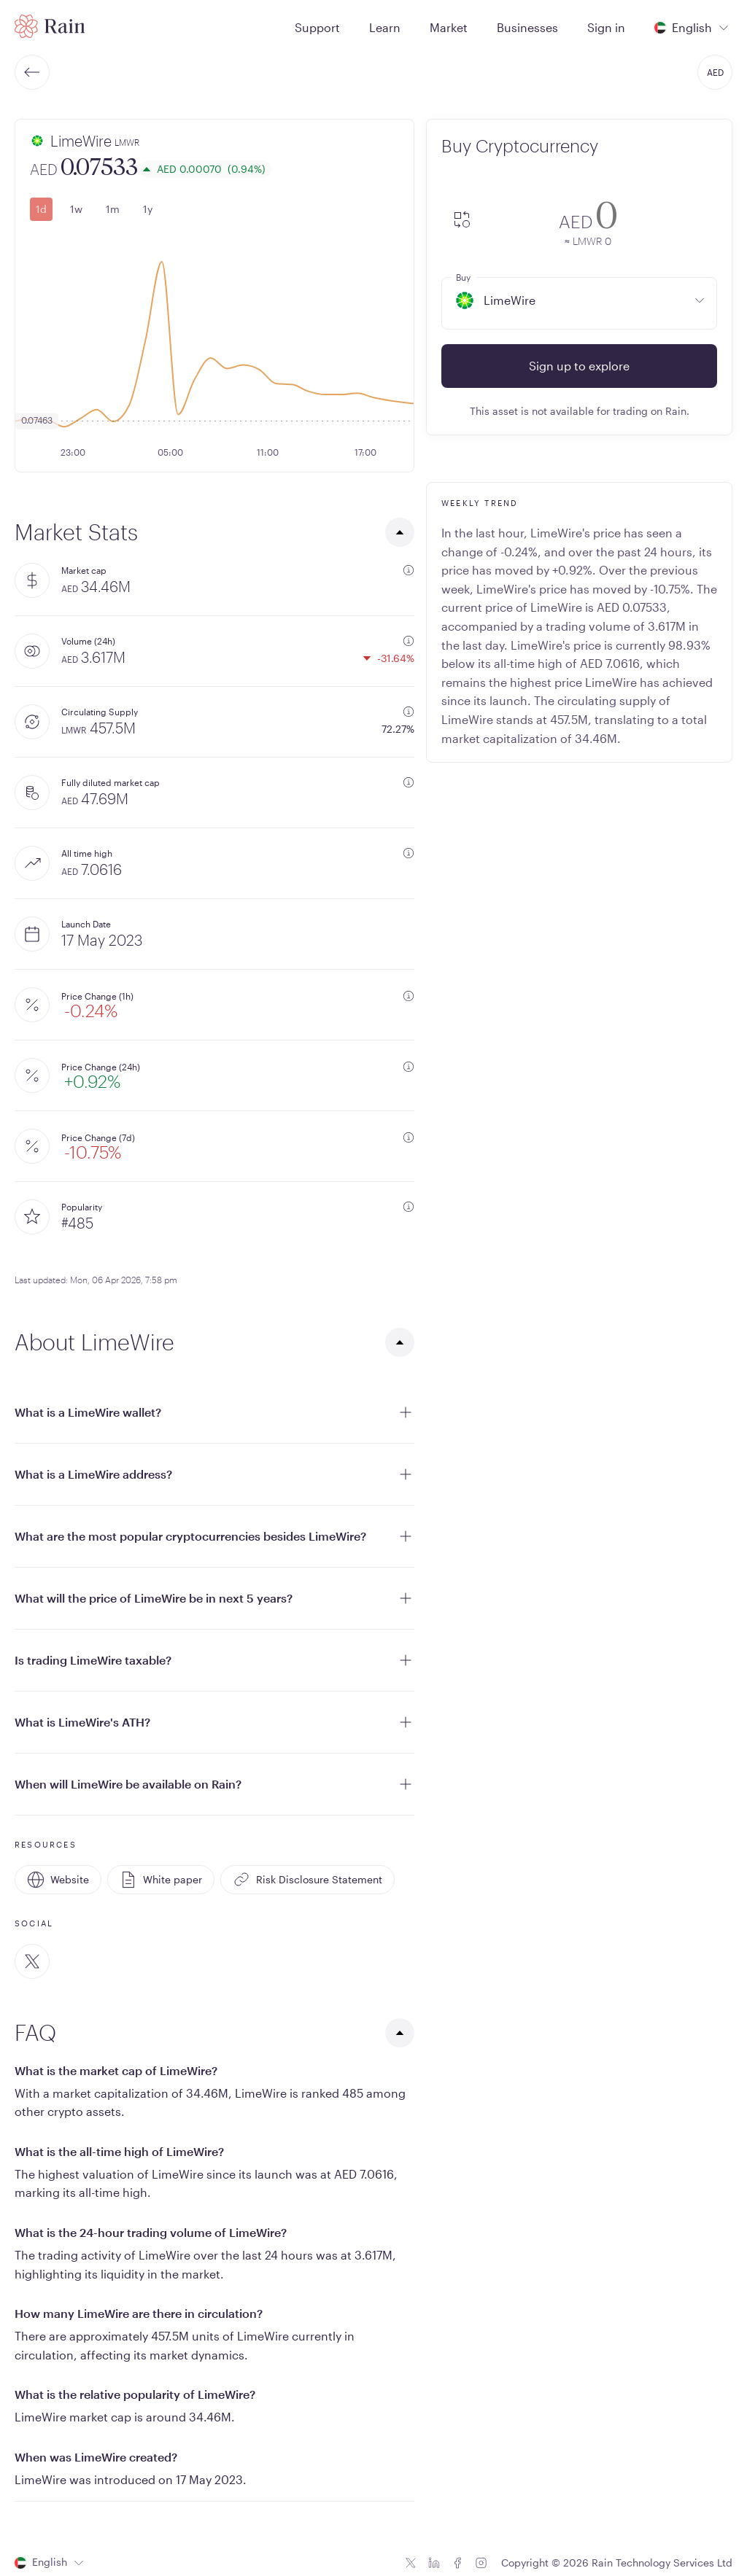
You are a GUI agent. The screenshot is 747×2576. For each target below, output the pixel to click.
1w (76, 209)
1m (113, 209)
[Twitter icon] (411, 2563)
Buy (463, 277)
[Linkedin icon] (434, 2563)
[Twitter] (32, 1961)
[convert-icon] (462, 220)
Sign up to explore (579, 366)
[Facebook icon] (457, 2563)
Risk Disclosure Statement (307, 1879)
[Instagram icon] (481, 2563)
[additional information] (408, 570)
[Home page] (50, 26)
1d (41, 209)
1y (147, 209)
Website (58, 1879)
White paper (161, 1879)
